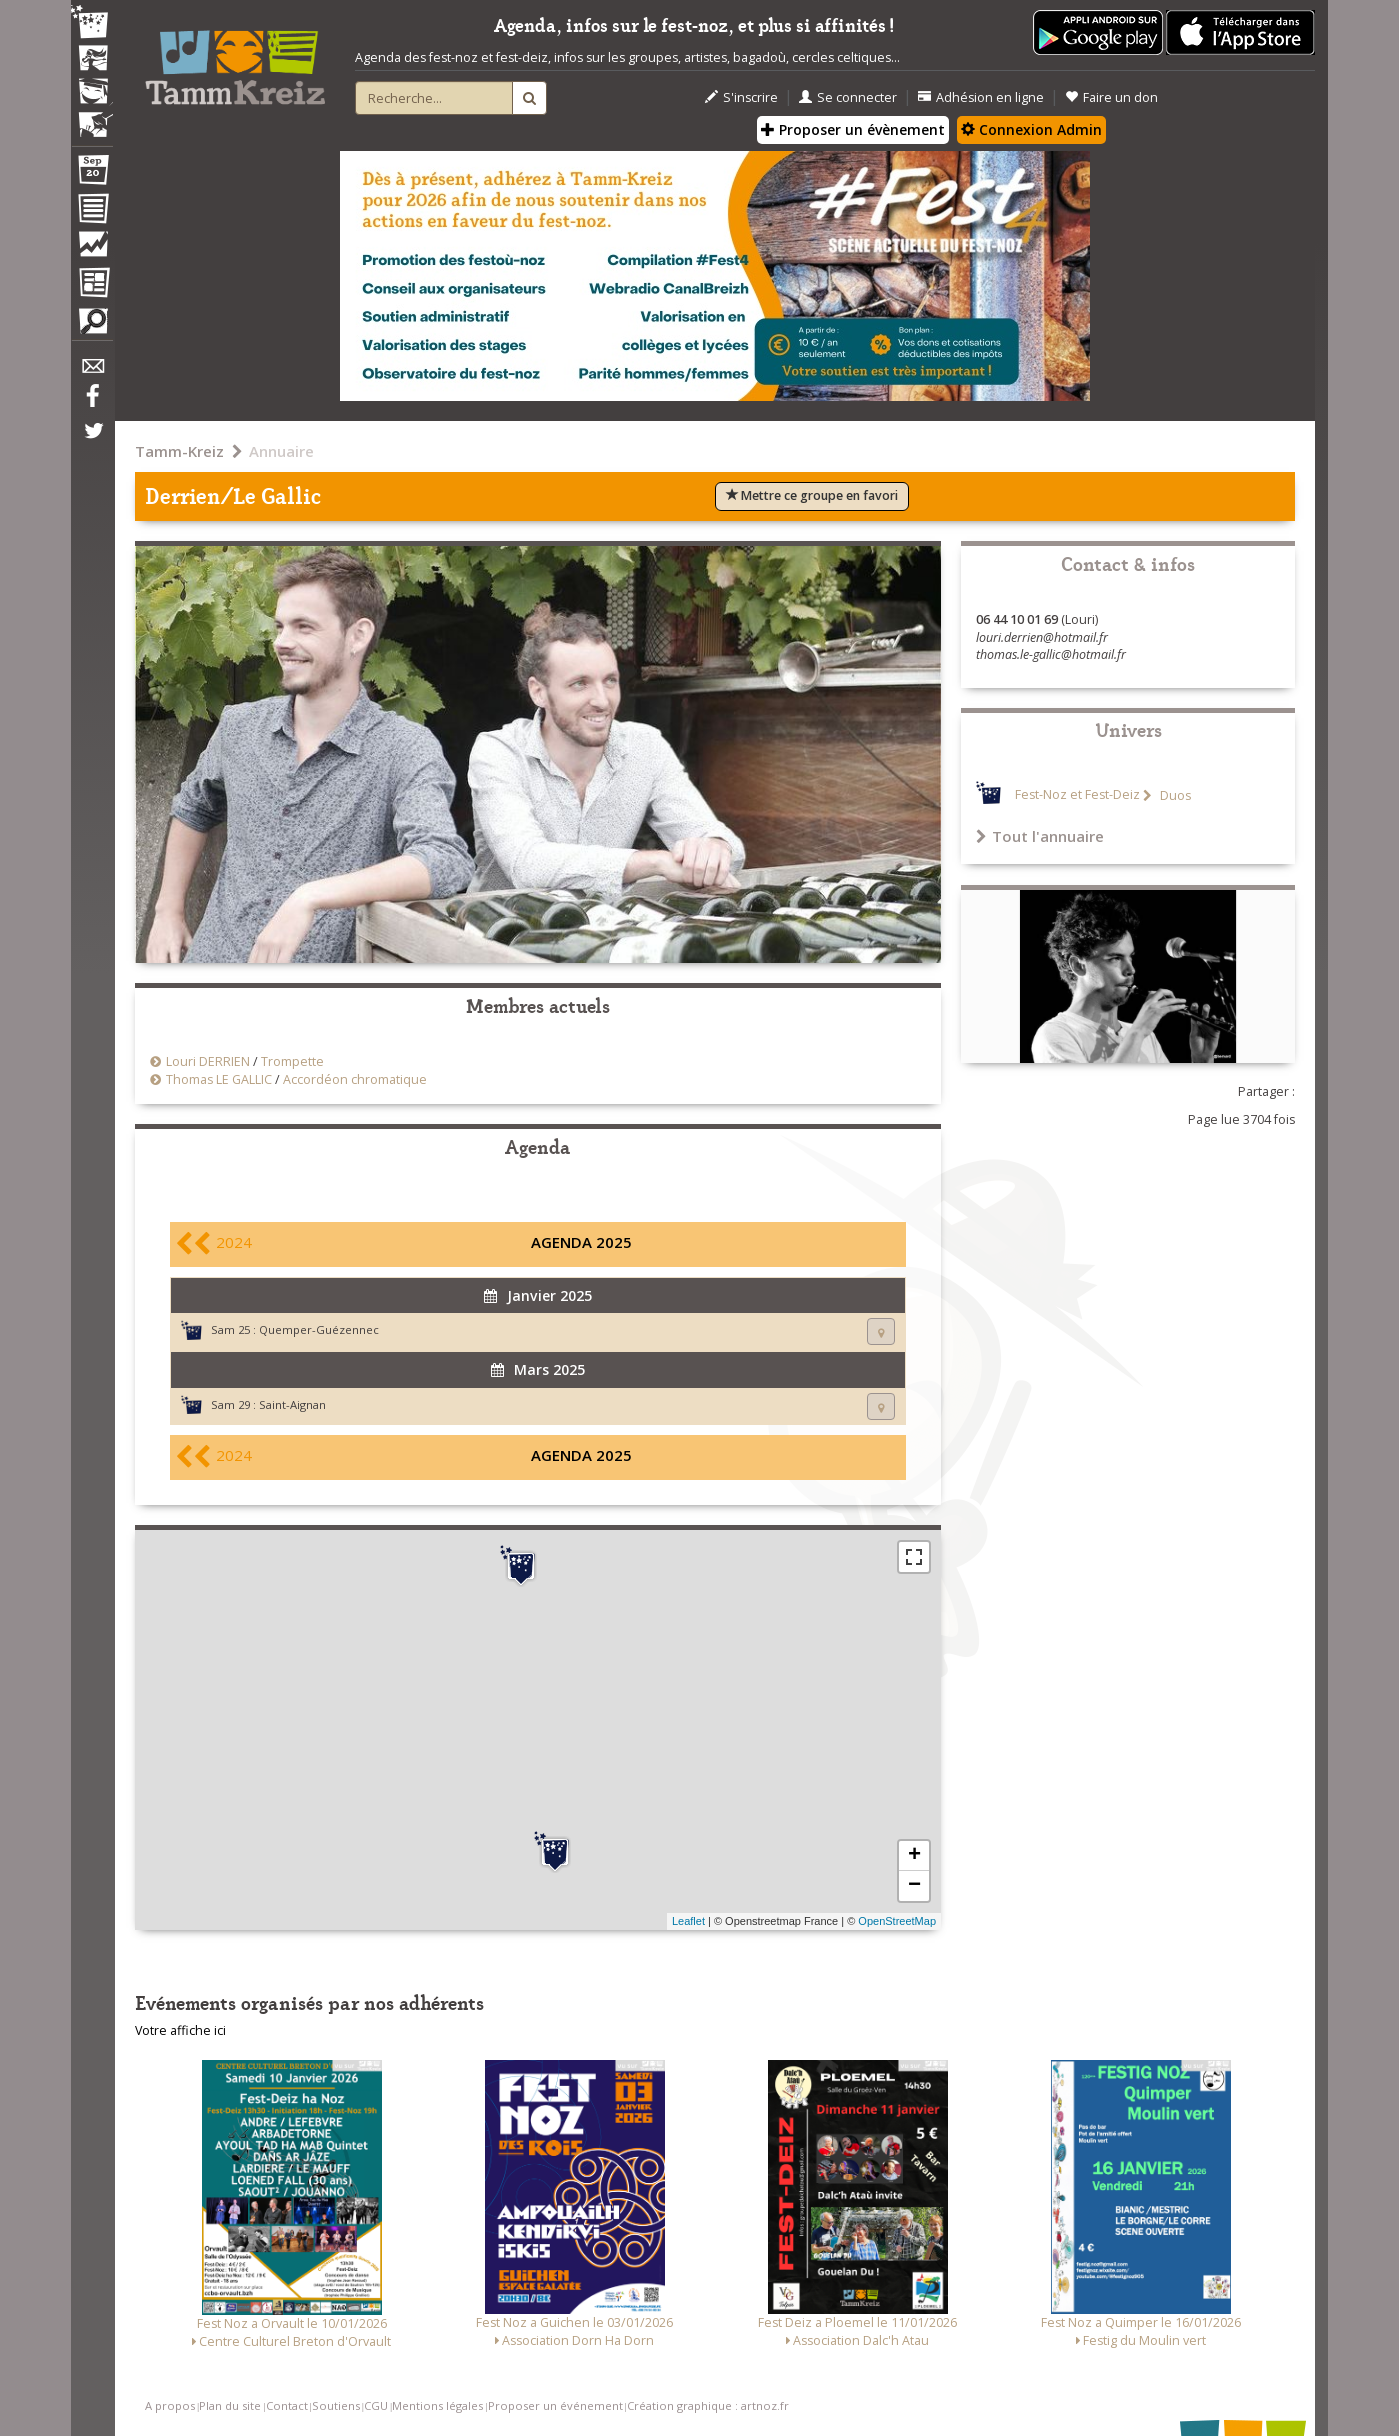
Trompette (292, 1061)
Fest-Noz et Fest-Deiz (1077, 795)
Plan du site (230, 2405)
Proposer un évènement (853, 129)
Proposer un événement (555, 2405)
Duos (1174, 795)
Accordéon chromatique (355, 1079)
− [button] (914, 1886)
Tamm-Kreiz (179, 451)
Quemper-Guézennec (319, 1329)
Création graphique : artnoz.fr (708, 2405)
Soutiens (336, 2405)
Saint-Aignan (292, 1404)
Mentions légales (437, 2405)
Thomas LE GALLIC (219, 1079)
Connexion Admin (1031, 129)
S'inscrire (741, 97)
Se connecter (848, 97)
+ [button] (914, 1856)
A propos (170, 2405)
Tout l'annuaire (1040, 836)
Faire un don (1111, 97)
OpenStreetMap (897, 1921)
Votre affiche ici (180, 2030)
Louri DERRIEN (208, 1061)
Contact (287, 2405)
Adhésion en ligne (981, 97)
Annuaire (281, 451)
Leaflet (688, 1921)
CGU (376, 2405)
